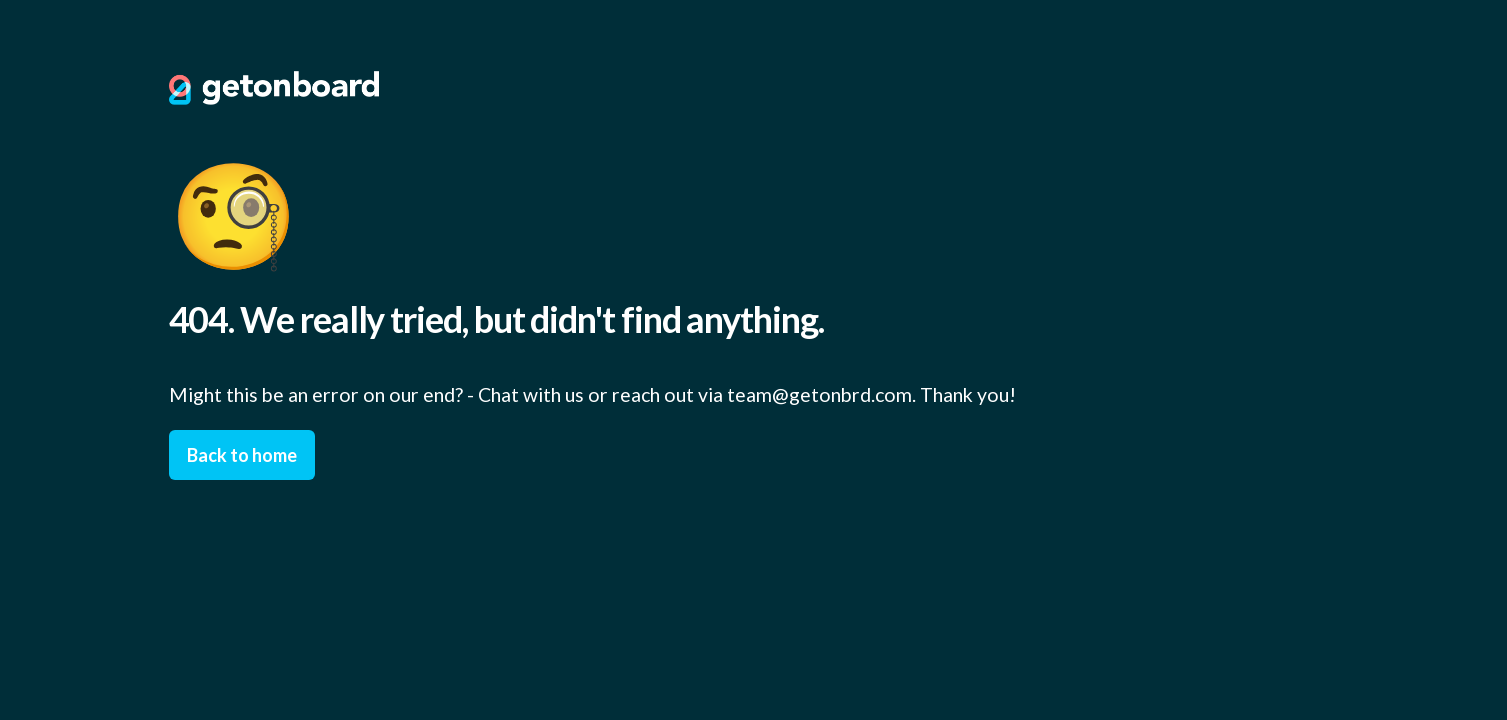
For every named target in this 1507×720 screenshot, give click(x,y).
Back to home (242, 455)
